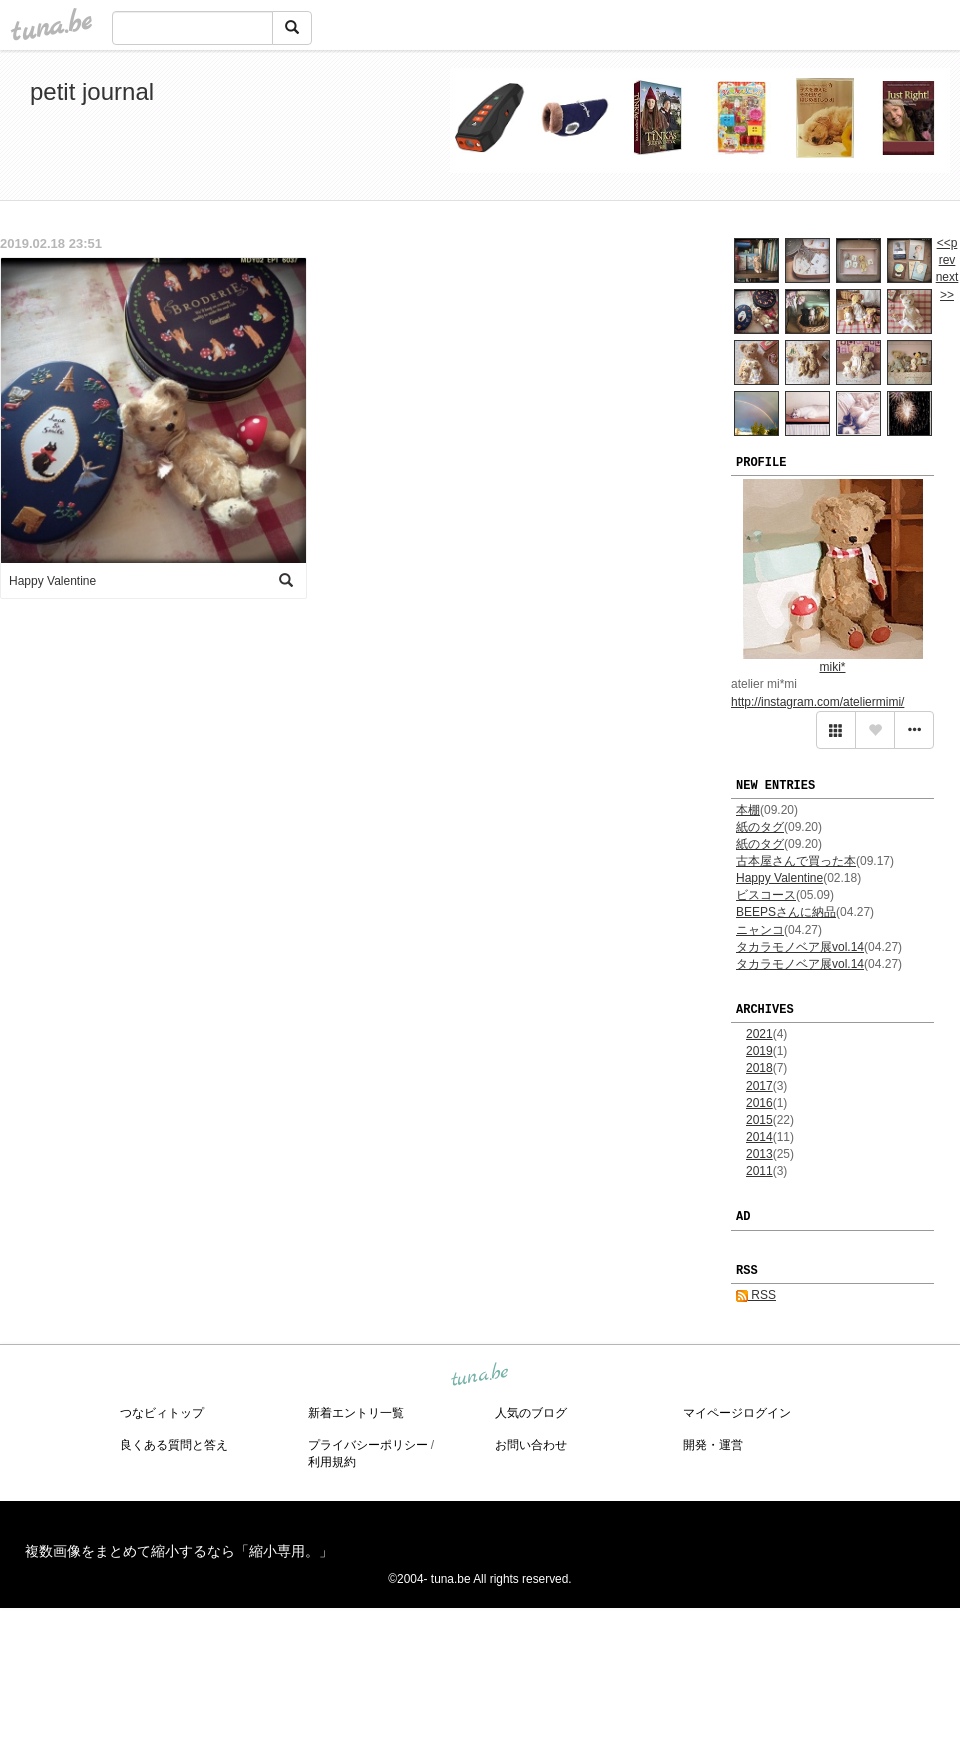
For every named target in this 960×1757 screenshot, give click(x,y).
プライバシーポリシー (368, 1445)
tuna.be (479, 1375)
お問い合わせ (531, 1445)
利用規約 (332, 1462)
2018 (759, 1068)
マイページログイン (737, 1413)
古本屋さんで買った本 (796, 861)
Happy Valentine (779, 878)
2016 (759, 1103)
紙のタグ (760, 827)
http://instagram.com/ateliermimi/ (817, 702)
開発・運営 (713, 1445)
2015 (759, 1120)
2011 (759, 1171)
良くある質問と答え (174, 1445)
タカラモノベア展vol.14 (800, 947)
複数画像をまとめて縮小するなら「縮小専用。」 (179, 1551)
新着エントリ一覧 (356, 1413)
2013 (759, 1154)
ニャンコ (760, 930)
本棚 (748, 810)
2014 (759, 1137)
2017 (759, 1086)
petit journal (92, 91)
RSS (756, 1295)
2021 (759, 1034)
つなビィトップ (162, 1413)
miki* (833, 667)
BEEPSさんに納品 (786, 912)
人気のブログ (531, 1413)
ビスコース (766, 895)
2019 (759, 1051)
